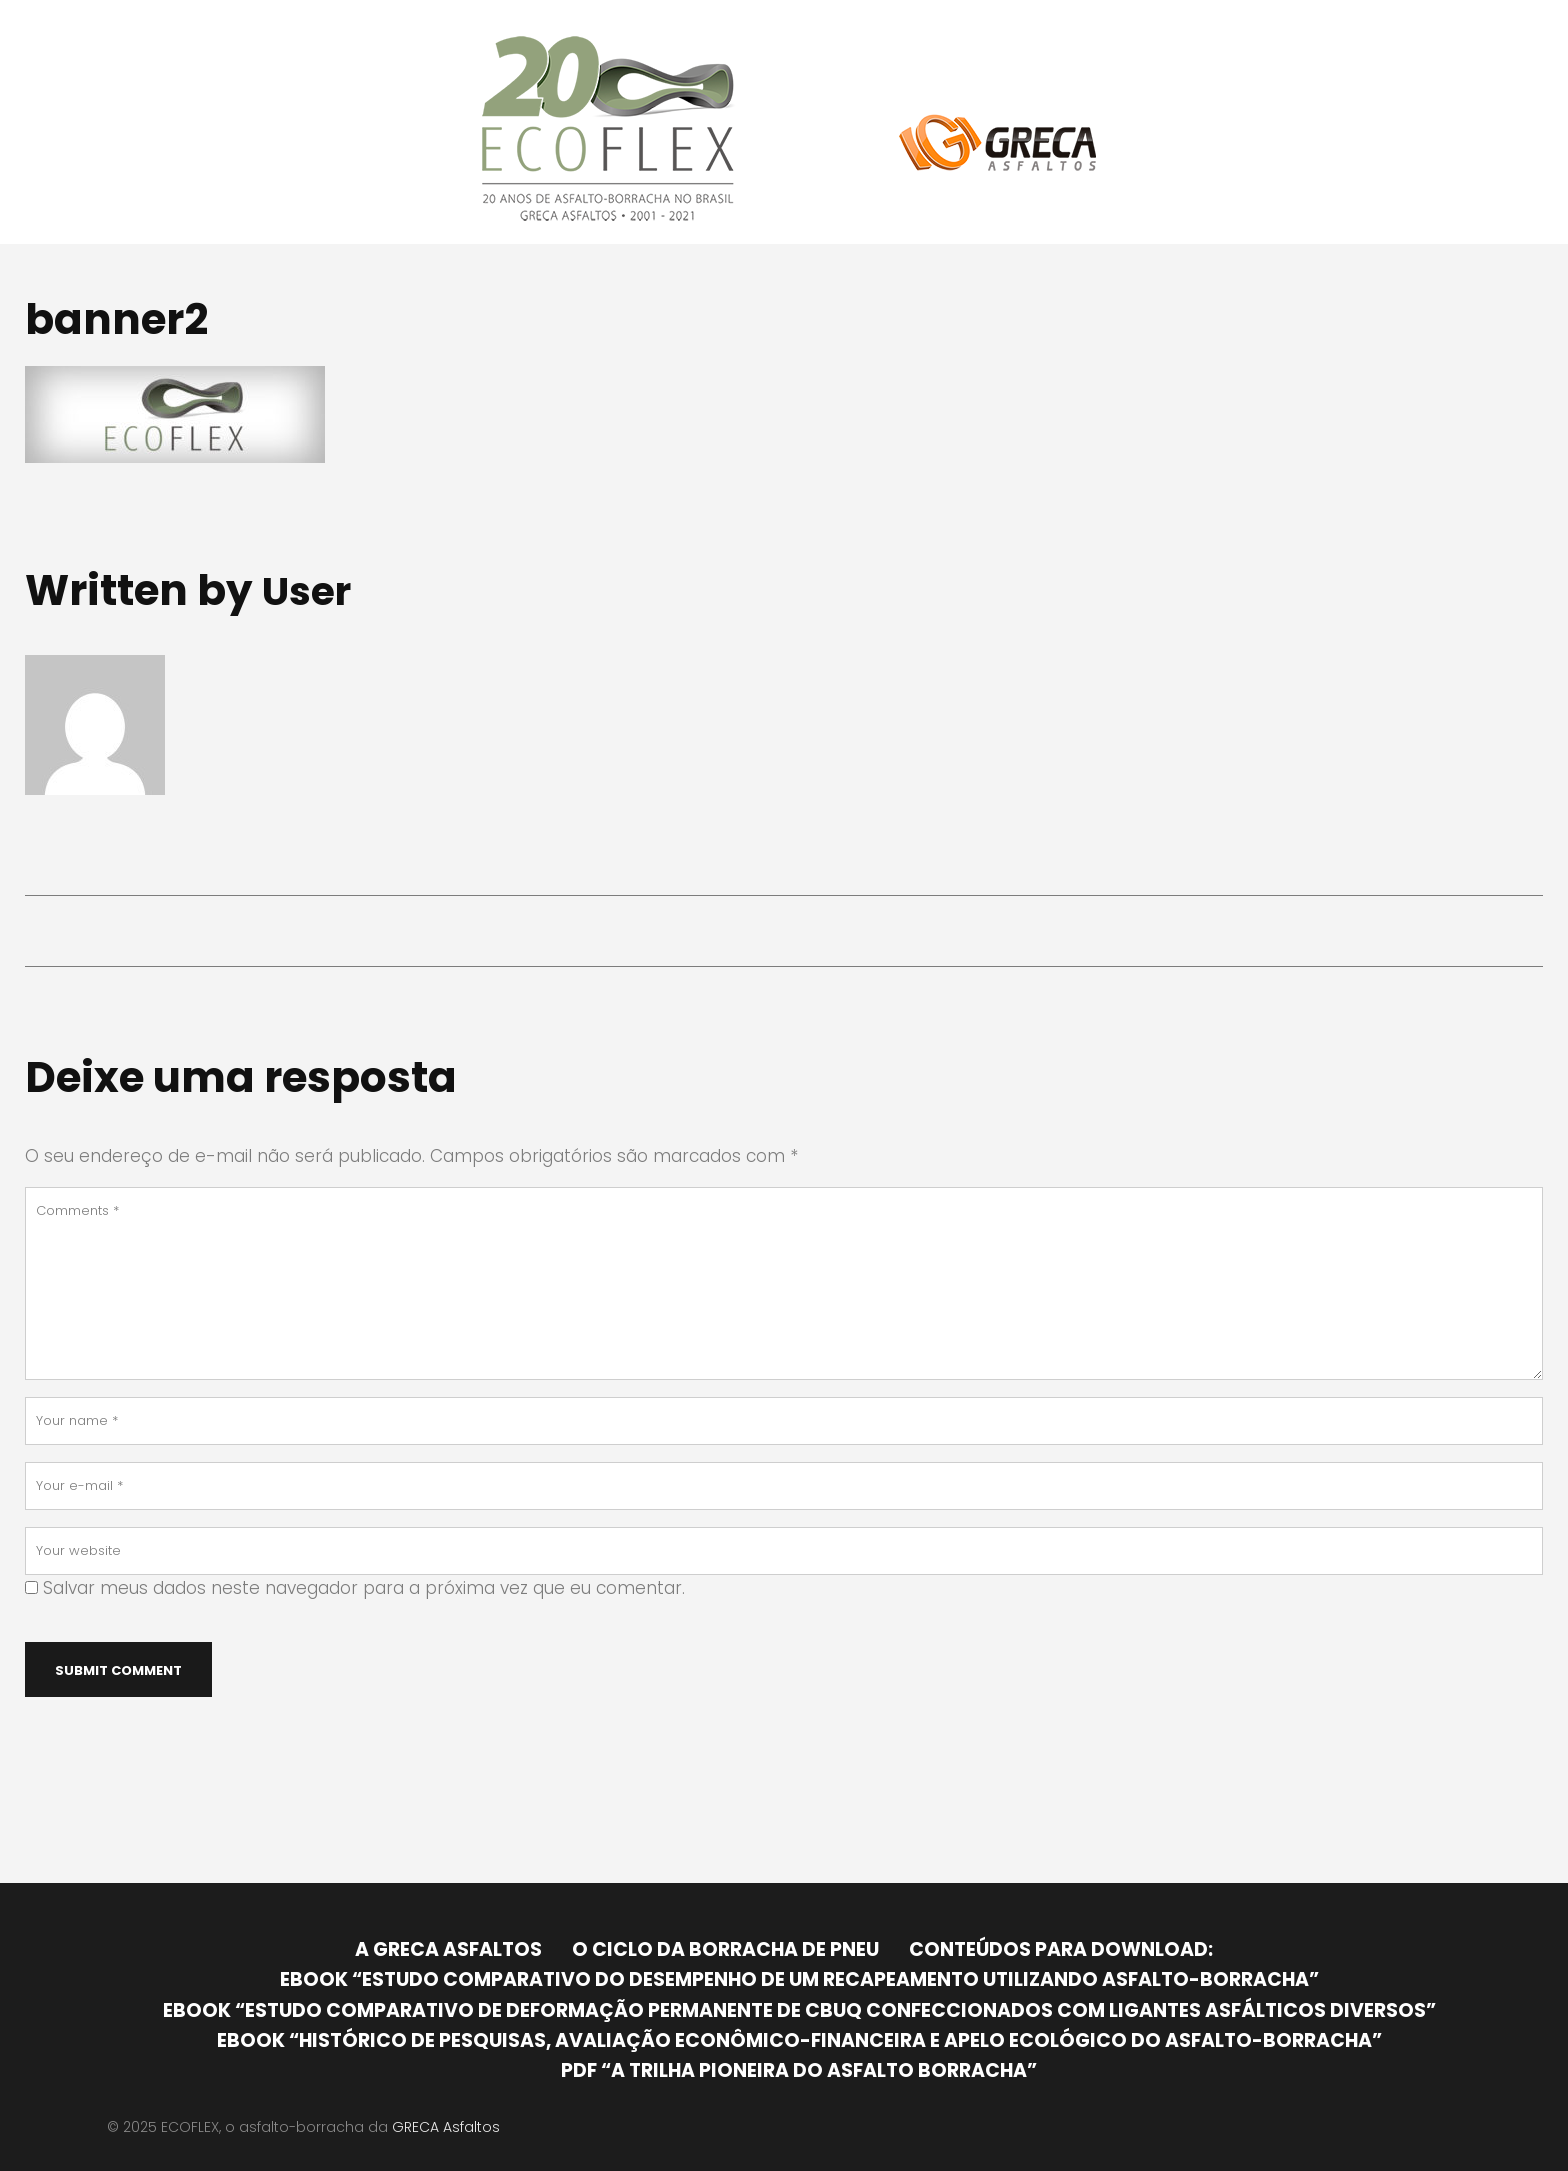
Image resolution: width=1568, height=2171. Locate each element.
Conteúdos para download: (1061, 1949)
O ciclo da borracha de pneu (725, 1949)
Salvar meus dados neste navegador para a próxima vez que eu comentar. (364, 1588)
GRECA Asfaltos (446, 2127)
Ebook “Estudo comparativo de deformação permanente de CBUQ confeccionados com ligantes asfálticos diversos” (799, 2010)
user (310, 590)
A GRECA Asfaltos (448, 1949)
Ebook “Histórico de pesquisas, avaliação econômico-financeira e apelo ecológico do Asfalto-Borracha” (799, 2040)
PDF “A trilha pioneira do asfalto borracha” (799, 2070)
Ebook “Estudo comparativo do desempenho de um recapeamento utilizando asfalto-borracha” (799, 1979)
